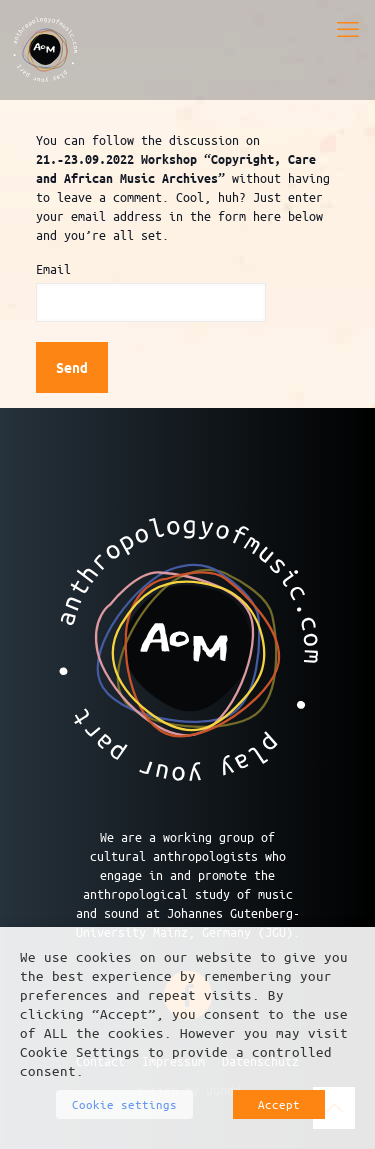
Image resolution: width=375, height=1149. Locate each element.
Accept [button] (279, 1104)
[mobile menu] (348, 30)
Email (53, 268)
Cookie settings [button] (124, 1104)
